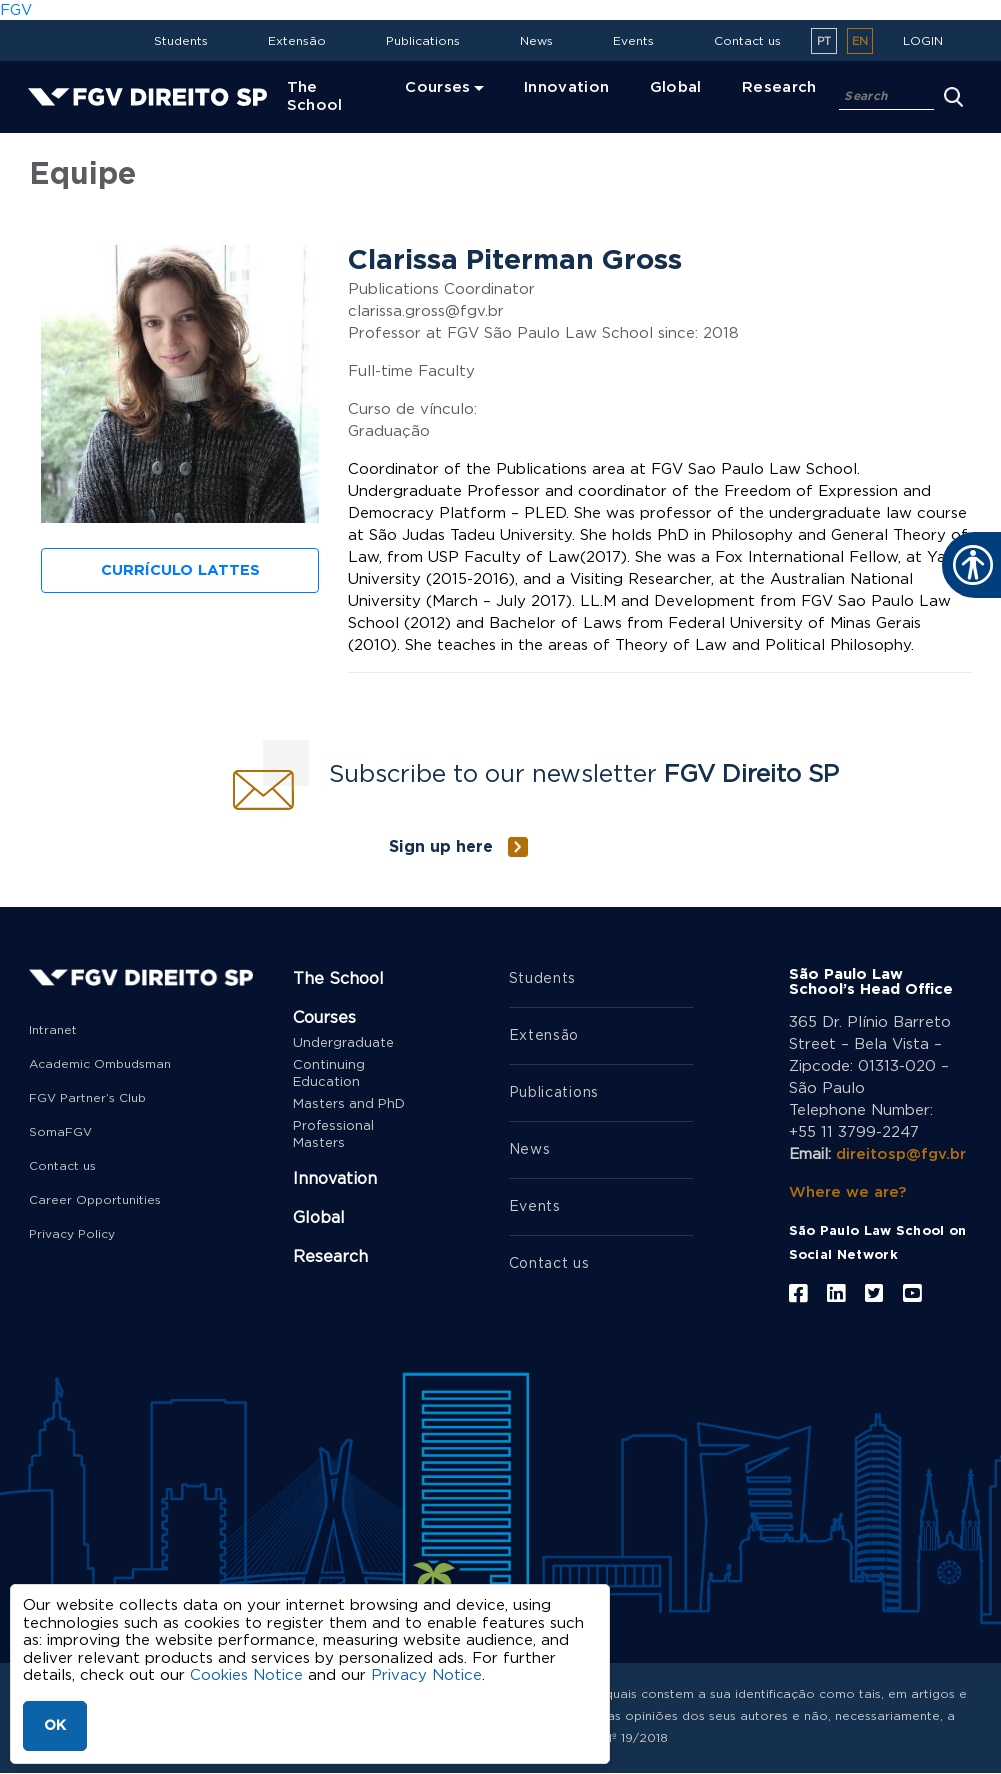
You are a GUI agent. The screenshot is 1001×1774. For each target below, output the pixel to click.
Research (330, 1257)
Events (633, 41)
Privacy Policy (72, 1234)
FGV (16, 10)
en (860, 41)
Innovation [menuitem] (567, 87)
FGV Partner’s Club (87, 1098)
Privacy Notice (426, 1675)
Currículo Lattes (180, 570)
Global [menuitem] (676, 87)
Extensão (297, 41)
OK (55, 1726)
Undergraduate (343, 1043)
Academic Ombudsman (100, 1064)
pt (824, 41)
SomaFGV (60, 1132)
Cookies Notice (246, 1675)
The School (338, 979)
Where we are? (847, 1192)
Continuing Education (329, 1074)
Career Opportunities (95, 1200)
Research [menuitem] (779, 87)
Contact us (747, 41)
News (536, 41)
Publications (423, 41)
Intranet (53, 1030)
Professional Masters (333, 1135)
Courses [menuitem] (438, 87)
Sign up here (441, 847)
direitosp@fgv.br (901, 1154)
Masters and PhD (349, 1104)
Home (55, 135)
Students (181, 41)
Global (319, 1218)
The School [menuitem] (315, 96)
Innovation (335, 1179)
